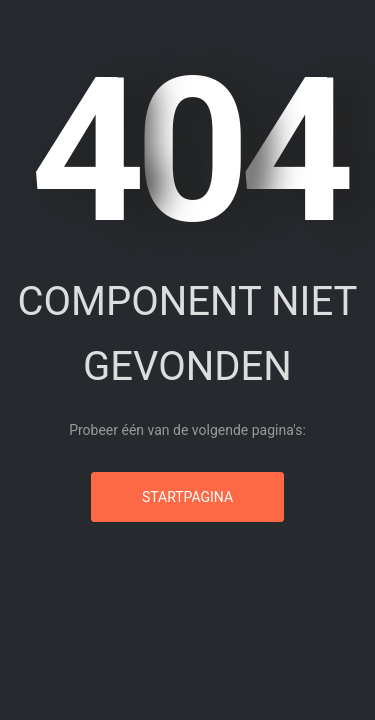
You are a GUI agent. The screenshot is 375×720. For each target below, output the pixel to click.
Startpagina (187, 497)
